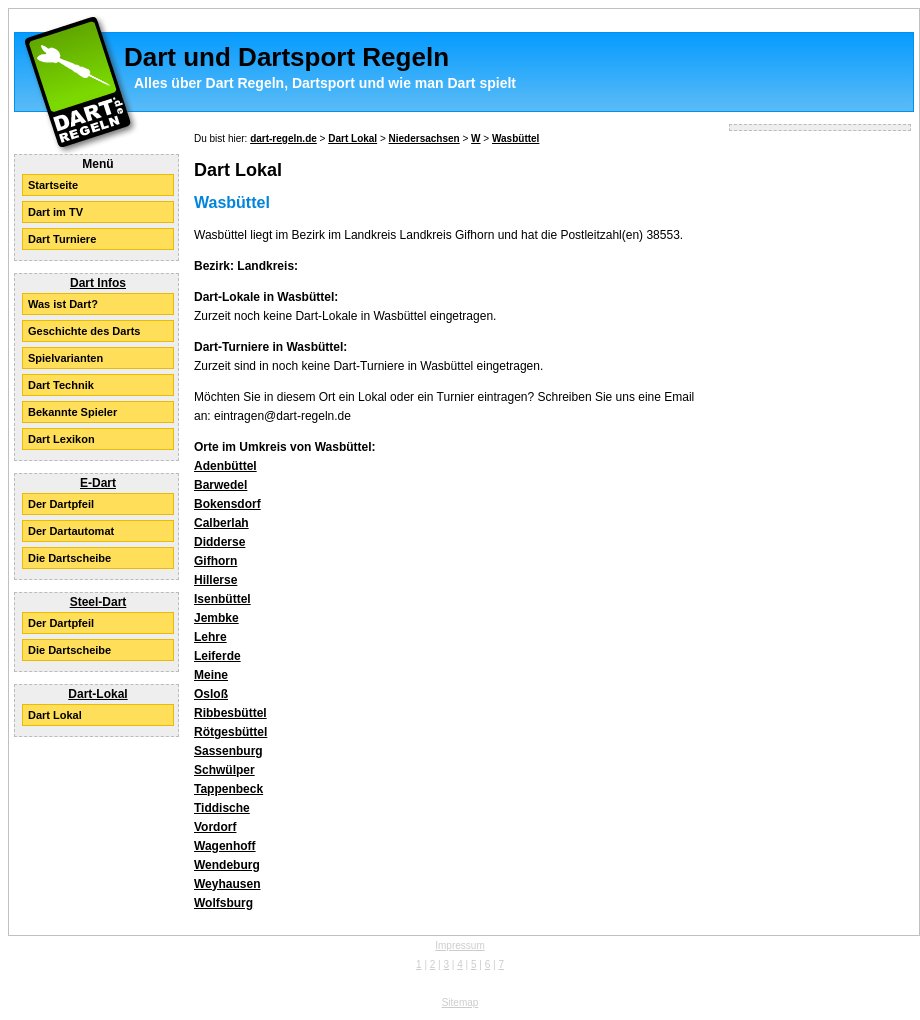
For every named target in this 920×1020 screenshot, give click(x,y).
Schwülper (224, 770)
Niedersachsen (424, 138)
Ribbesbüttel (230, 713)
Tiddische (222, 808)
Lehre (210, 637)
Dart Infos (98, 283)
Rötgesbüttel (230, 732)
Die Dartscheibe (69, 558)
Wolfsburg (223, 903)
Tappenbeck (228, 789)
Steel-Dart (98, 602)
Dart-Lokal (97, 694)
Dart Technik (61, 385)
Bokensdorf (227, 504)
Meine (211, 675)
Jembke (216, 618)
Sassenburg (228, 751)
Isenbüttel (222, 599)
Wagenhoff (225, 846)
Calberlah (221, 523)
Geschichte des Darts (84, 331)
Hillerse (215, 580)
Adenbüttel (225, 466)
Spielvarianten (65, 358)
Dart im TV (55, 212)
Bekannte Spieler (72, 412)
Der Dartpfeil (61, 504)
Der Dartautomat (71, 531)
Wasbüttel (515, 138)
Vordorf (215, 827)
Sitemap (460, 1002)
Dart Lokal (55, 715)
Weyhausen (227, 884)
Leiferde (217, 656)
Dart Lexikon (61, 439)
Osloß (211, 694)
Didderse (219, 542)
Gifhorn (215, 561)
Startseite (53, 185)
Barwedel (220, 485)
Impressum (459, 945)
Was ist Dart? (63, 304)
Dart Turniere (62, 239)
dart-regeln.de (283, 138)
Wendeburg (227, 865)
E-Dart (98, 483)
